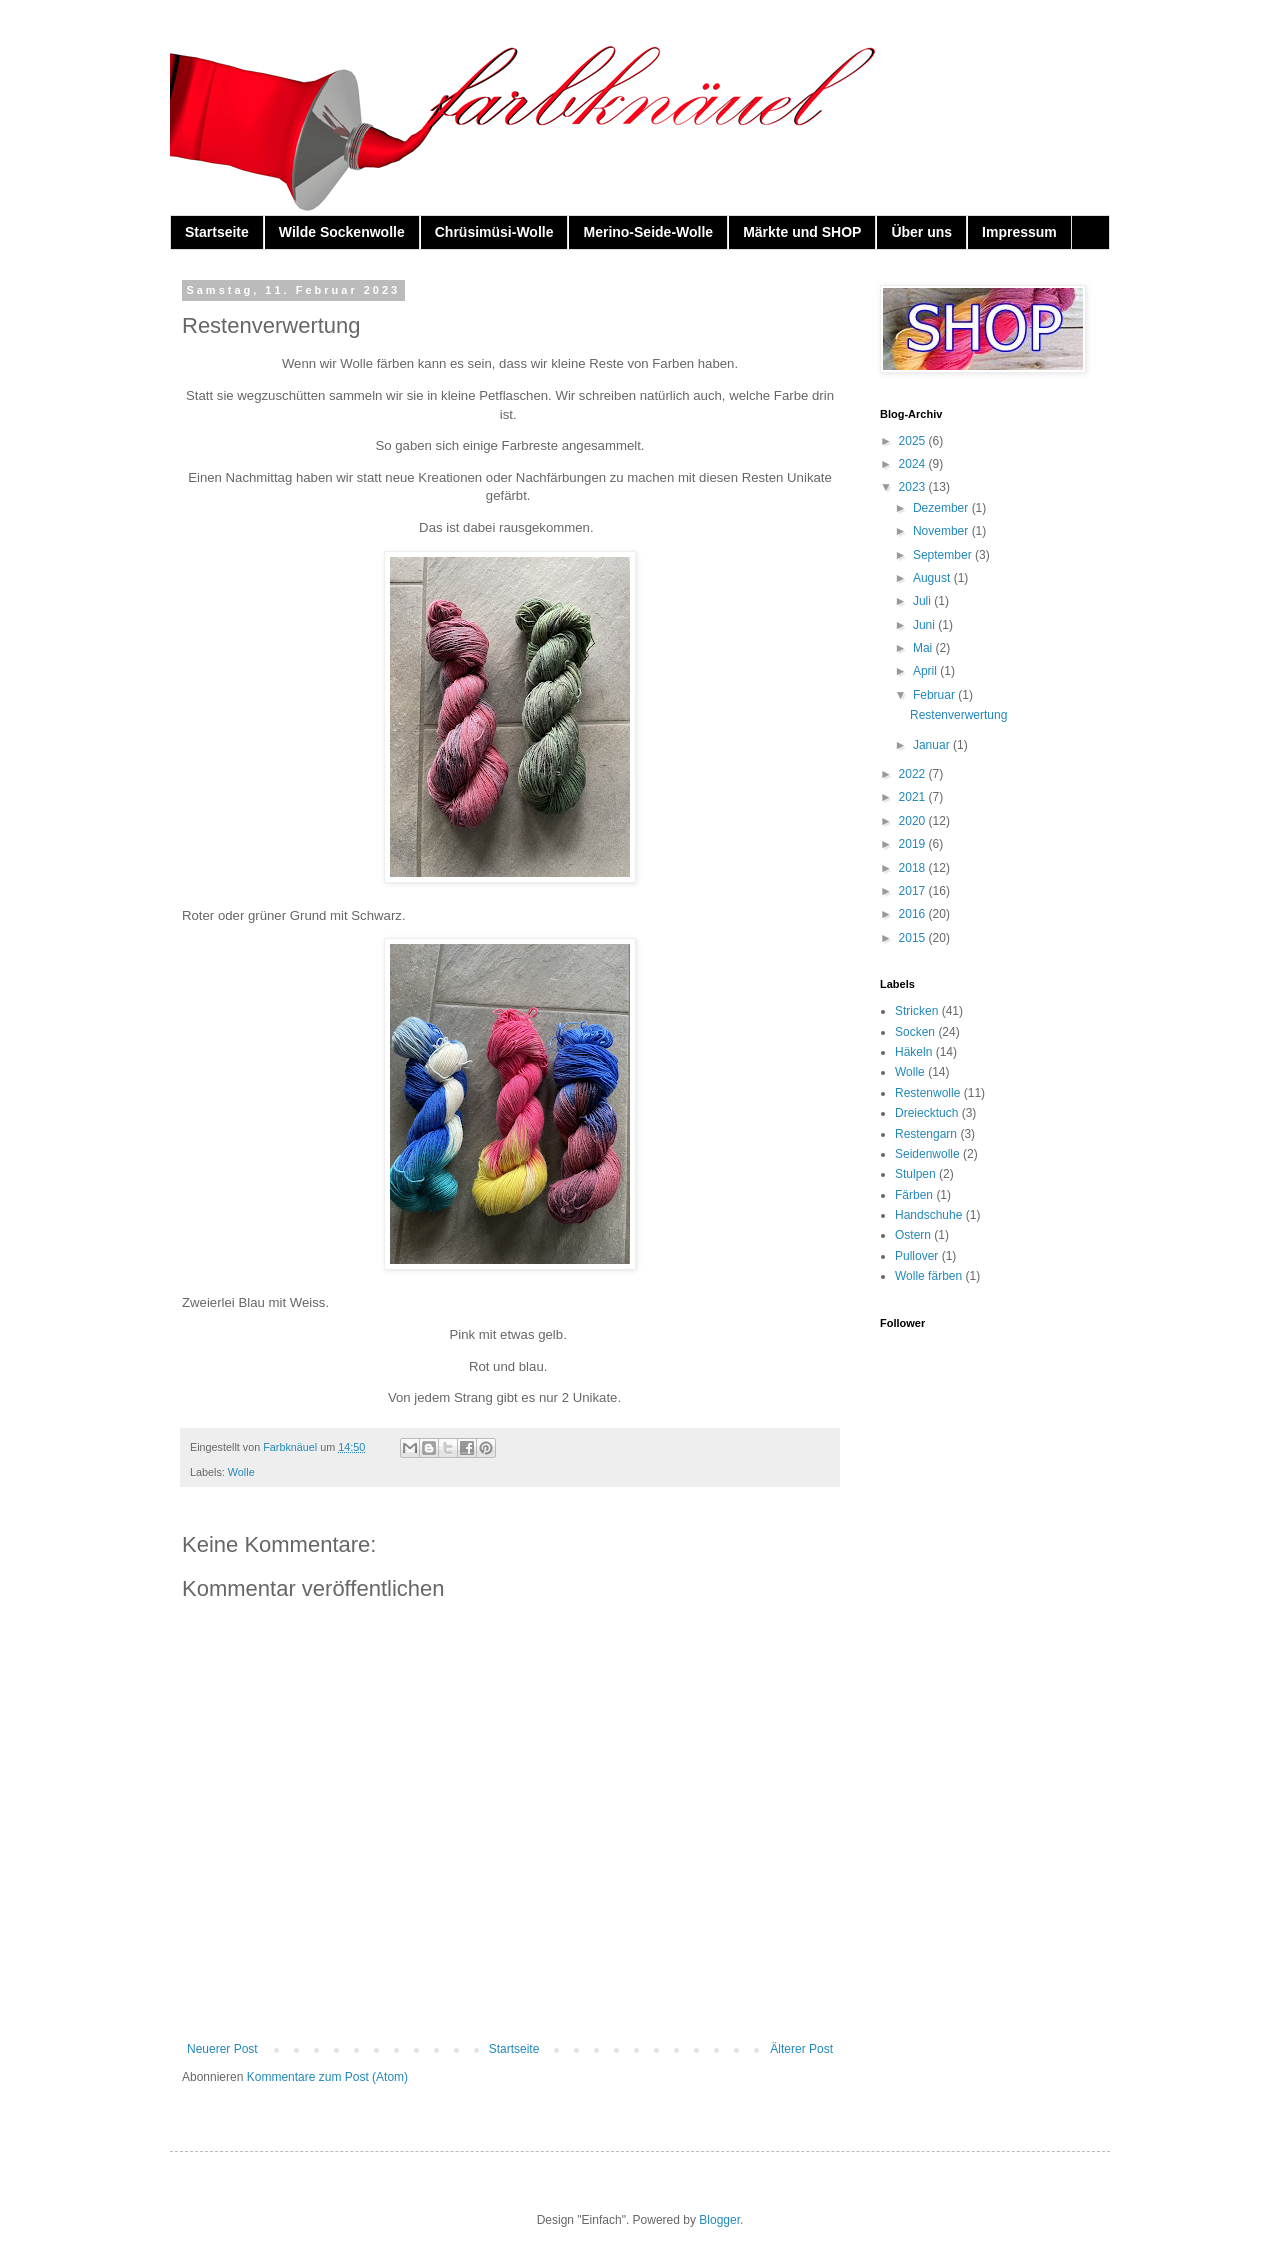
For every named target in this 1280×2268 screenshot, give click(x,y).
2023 (914, 487)
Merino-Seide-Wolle (648, 232)
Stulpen (915, 1174)
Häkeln (913, 1052)
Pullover (916, 1256)
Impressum (1019, 232)
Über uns (921, 232)
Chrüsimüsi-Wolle (494, 232)
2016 (914, 914)
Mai (924, 648)
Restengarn (926, 1134)
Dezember (942, 508)
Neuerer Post (222, 2049)
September (944, 555)
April (926, 671)
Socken (915, 1032)
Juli (923, 601)
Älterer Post (801, 2049)
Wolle (241, 1472)
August (933, 578)
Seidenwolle (927, 1154)
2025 (914, 441)
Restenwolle (927, 1093)
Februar (935, 695)
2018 (914, 868)
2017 (914, 891)
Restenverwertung (958, 715)
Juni (925, 625)
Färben (914, 1195)
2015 (914, 938)
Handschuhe (928, 1215)
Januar (933, 745)
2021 (914, 797)
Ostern (913, 1235)
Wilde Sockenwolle (342, 232)
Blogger (719, 2220)
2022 (914, 774)
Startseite (217, 232)
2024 (914, 464)
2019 (914, 844)
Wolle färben (928, 1276)
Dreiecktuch (926, 1113)
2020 (914, 821)
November (942, 531)
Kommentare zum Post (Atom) (327, 2077)
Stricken (916, 1011)
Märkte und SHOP (802, 232)
